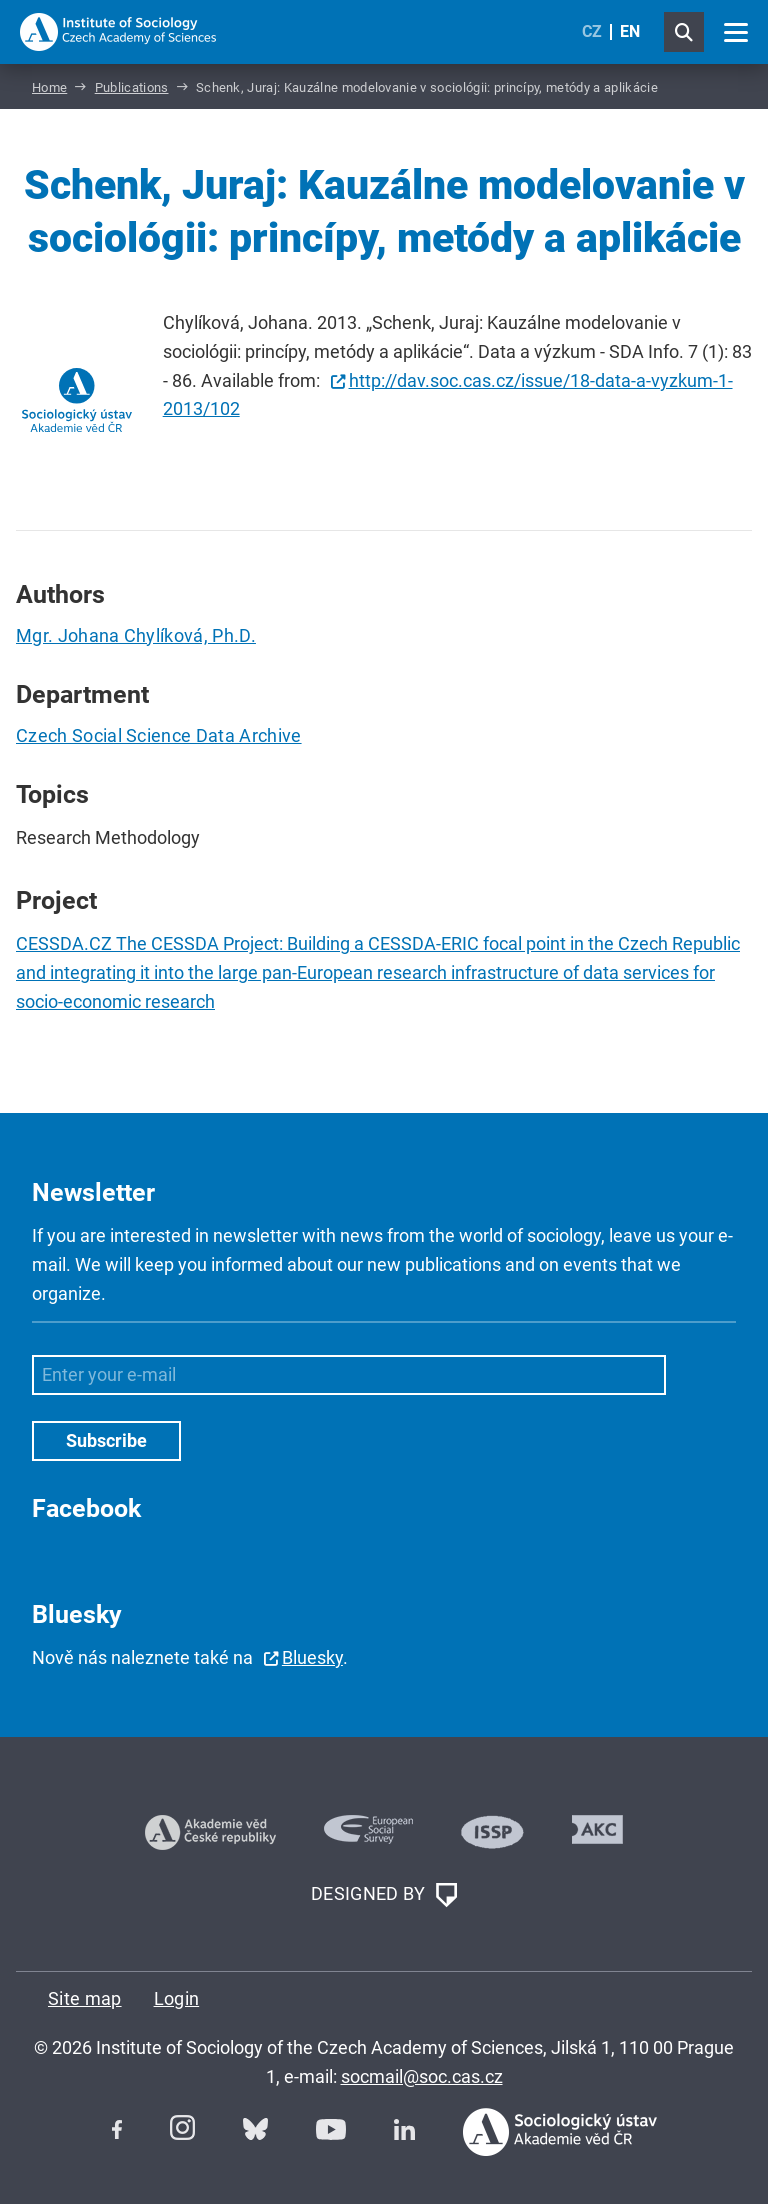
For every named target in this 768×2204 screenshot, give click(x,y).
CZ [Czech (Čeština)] (592, 31)
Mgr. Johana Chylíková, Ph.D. (136, 635)
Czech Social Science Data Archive (159, 735)
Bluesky (312, 1657)
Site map (85, 1998)
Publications (132, 87)
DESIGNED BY (384, 1895)
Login (177, 1998)
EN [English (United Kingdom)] (630, 31)
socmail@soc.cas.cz (422, 2076)
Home (49, 87)
